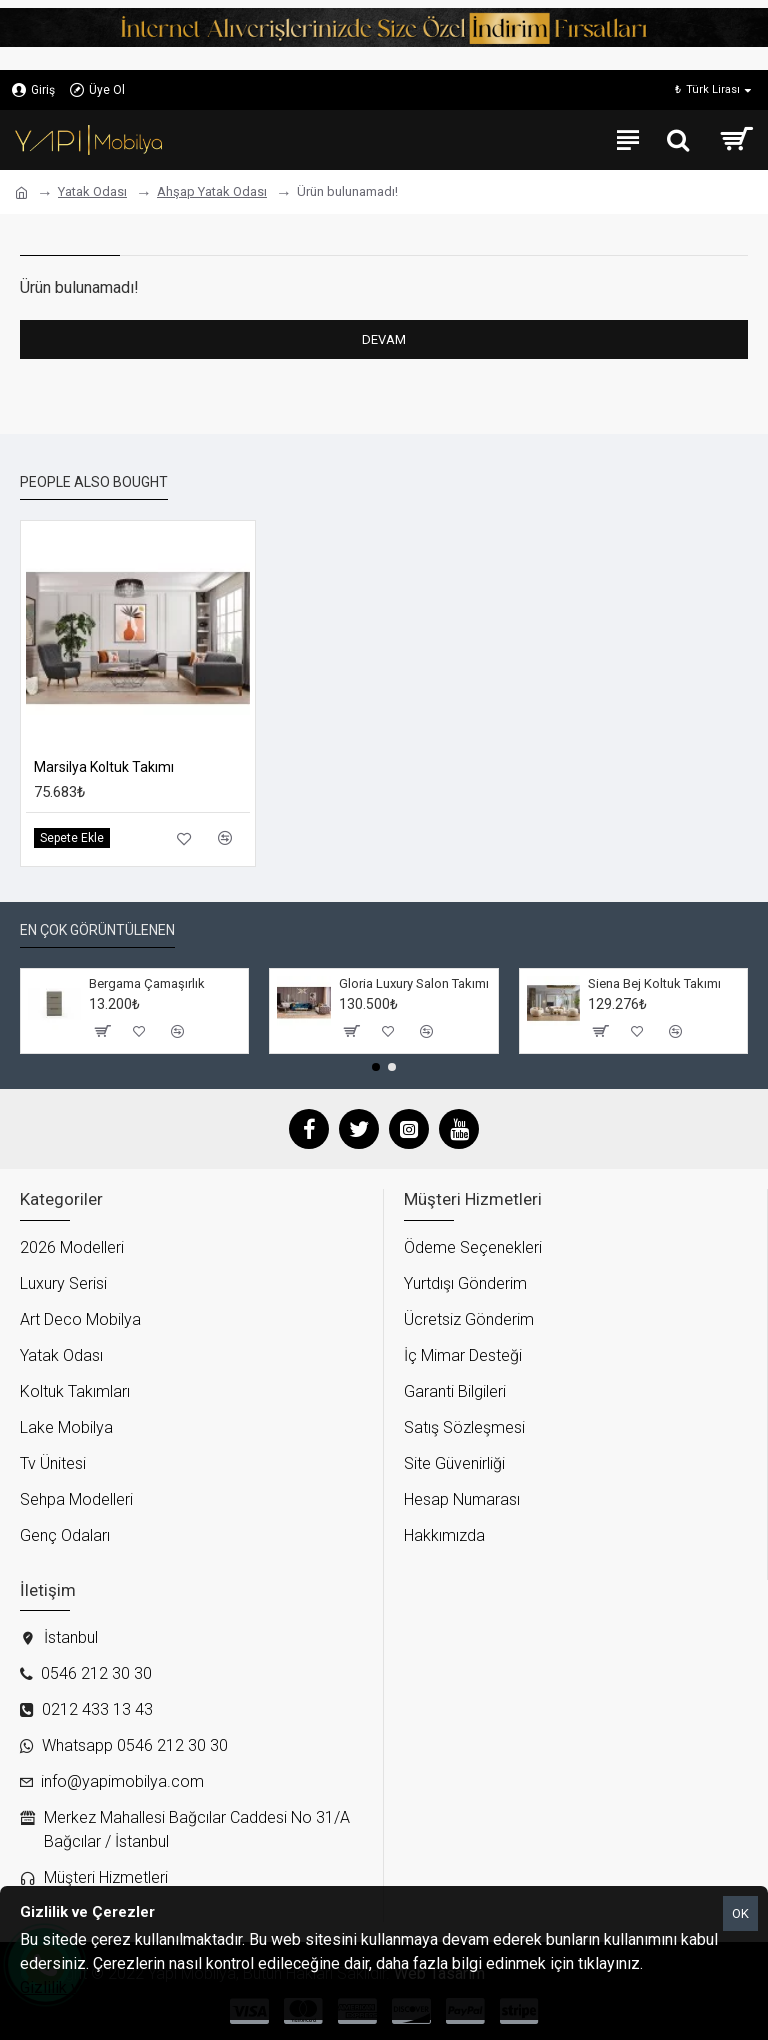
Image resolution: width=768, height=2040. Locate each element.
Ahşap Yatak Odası (212, 191)
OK (740, 1913)
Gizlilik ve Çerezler (86, 1987)
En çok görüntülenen (97, 930)
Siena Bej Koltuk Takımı (654, 983)
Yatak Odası (92, 191)
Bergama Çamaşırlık (147, 983)
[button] (376, 1067)
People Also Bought (94, 482)
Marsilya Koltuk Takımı (104, 767)
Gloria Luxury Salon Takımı (414, 983)
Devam (384, 339)
